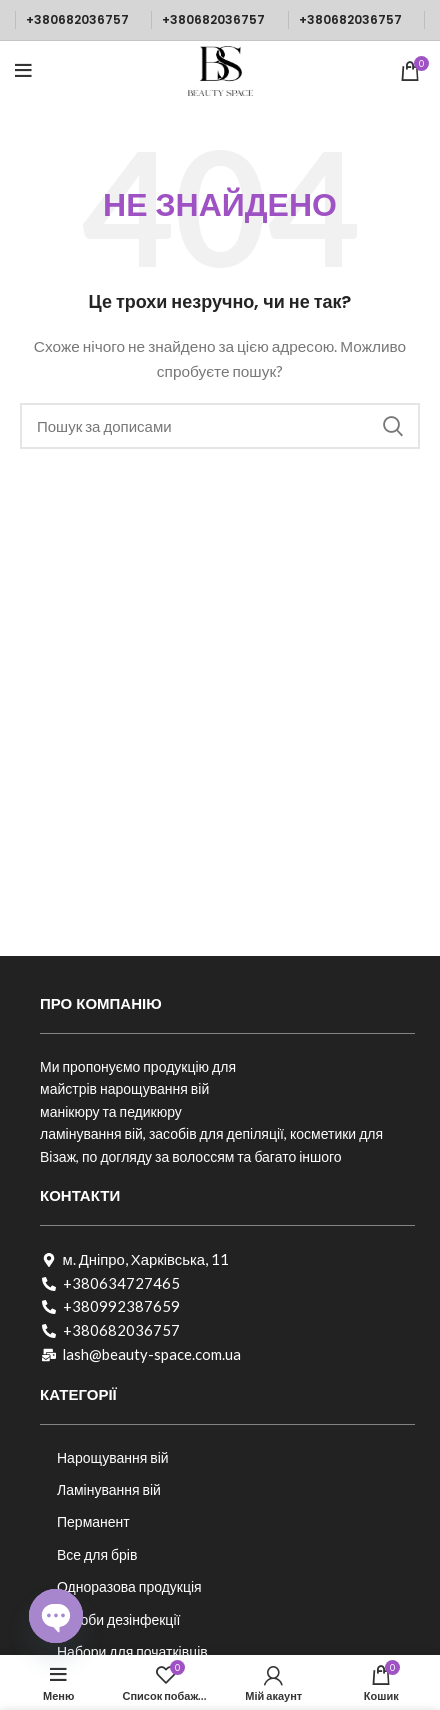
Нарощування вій (113, 1457)
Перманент (93, 1521)
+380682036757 (77, 19)
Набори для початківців (132, 1651)
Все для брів (97, 1554)
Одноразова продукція (129, 1586)
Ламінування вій (109, 1489)
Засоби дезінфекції (118, 1619)
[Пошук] (220, 426)
